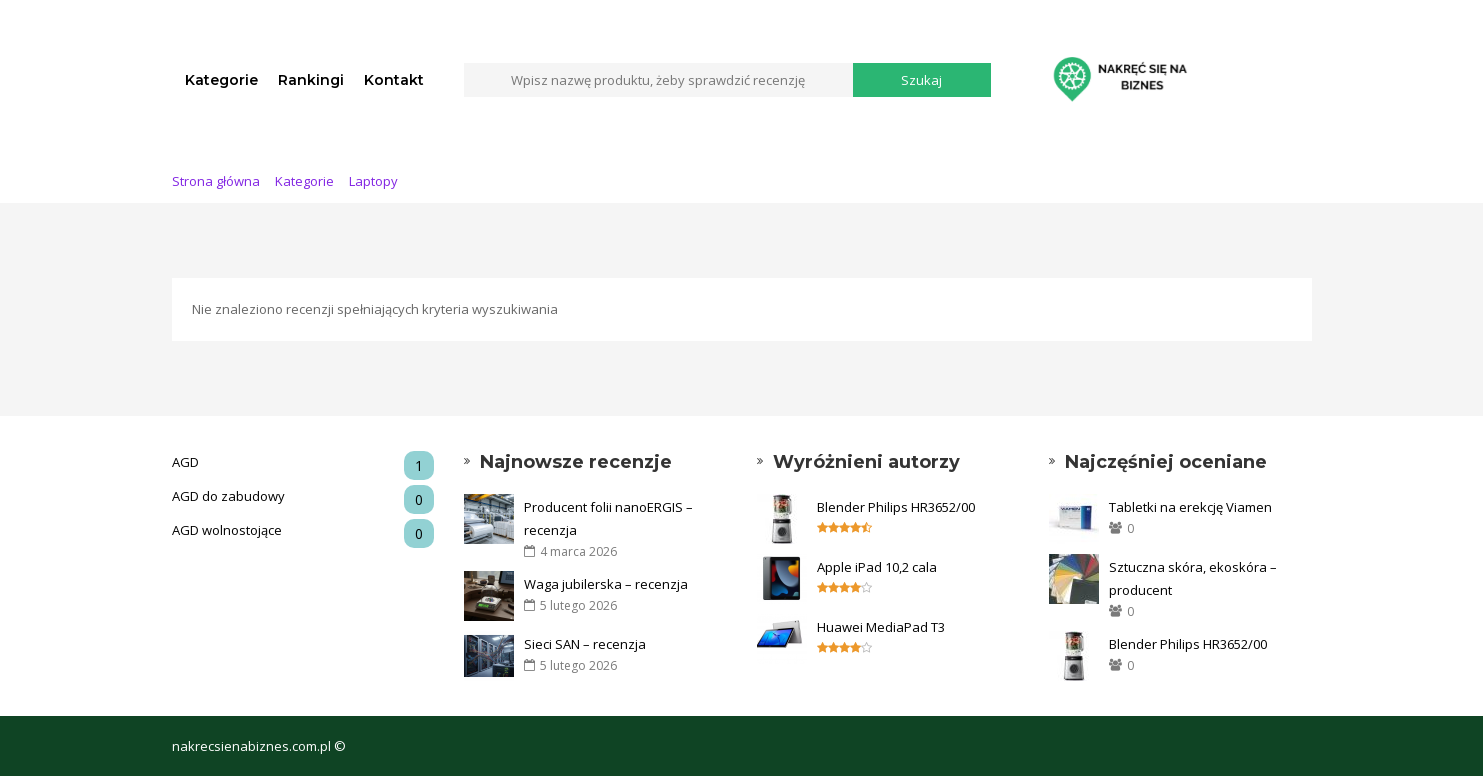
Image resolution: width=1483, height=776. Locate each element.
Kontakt (394, 80)
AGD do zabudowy (303, 496)
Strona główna (216, 181)
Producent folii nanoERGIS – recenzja (608, 518)
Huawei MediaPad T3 (881, 627)
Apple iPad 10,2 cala (877, 567)
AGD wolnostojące (303, 530)
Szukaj (921, 80)
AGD (303, 462)
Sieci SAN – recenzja (585, 644)
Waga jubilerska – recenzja (606, 584)
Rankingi (311, 80)
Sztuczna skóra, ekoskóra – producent (1193, 578)
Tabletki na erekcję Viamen (1190, 507)
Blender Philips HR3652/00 (896, 507)
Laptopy (373, 181)
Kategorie (221, 80)
